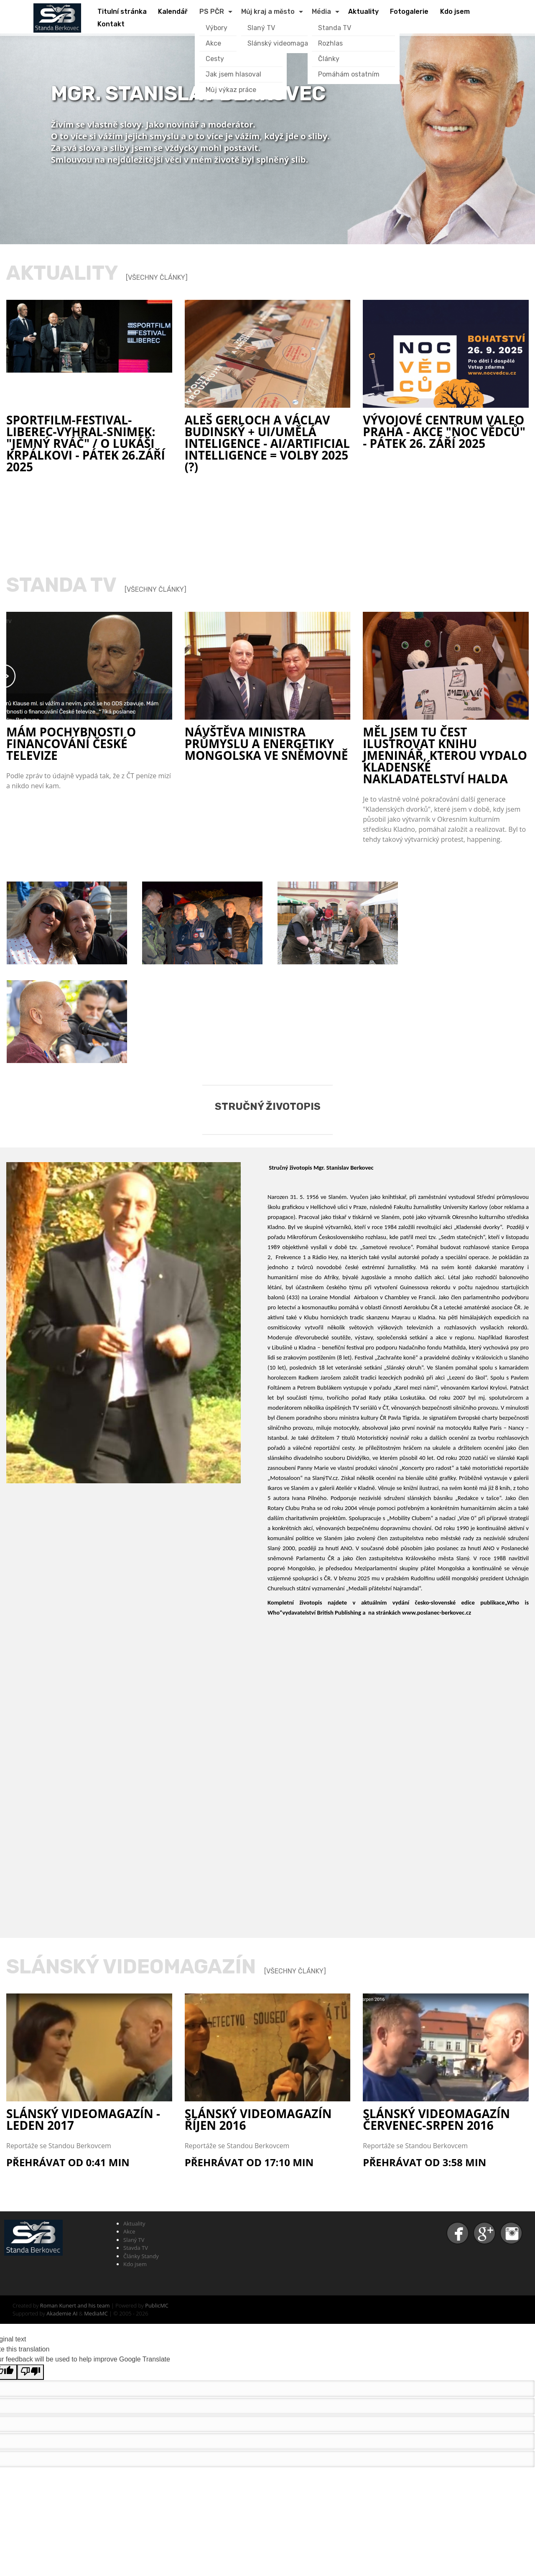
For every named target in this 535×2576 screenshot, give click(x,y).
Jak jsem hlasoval (233, 74)
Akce (129, 2231)
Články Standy (141, 2256)
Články (328, 59)
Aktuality (134, 2223)
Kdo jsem (135, 2264)
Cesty (215, 59)
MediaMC (95, 2313)
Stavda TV (135, 2247)
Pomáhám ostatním (349, 74)
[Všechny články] (157, 277)
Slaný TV (261, 28)
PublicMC (156, 2305)
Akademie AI (61, 2313)
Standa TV (334, 28)
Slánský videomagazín (282, 43)
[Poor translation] (30, 2372)
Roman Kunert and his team (75, 2305)
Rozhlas (330, 43)
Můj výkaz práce (231, 90)
